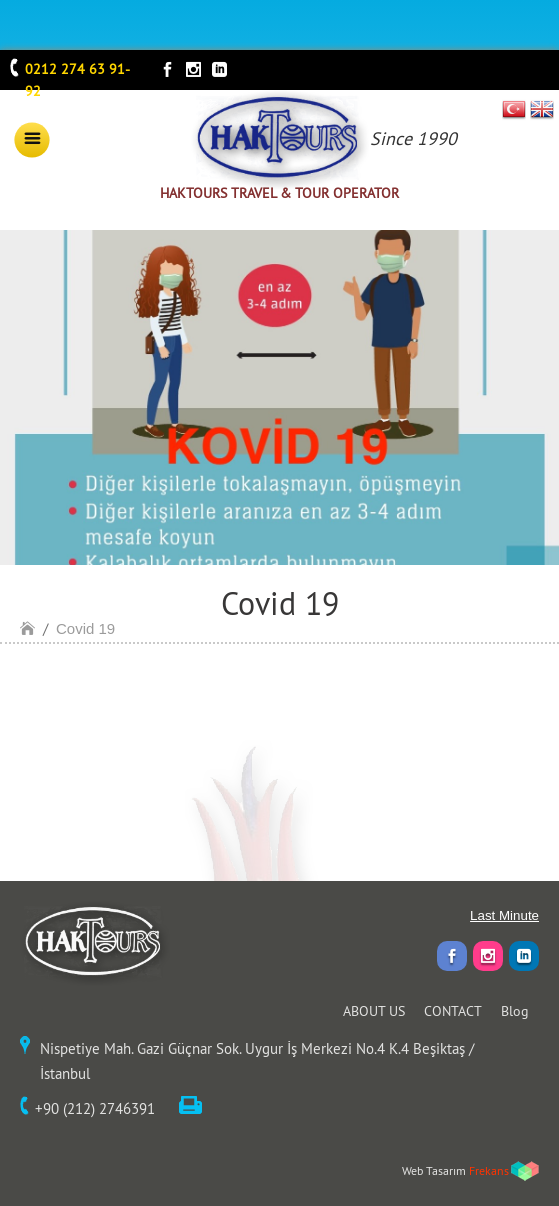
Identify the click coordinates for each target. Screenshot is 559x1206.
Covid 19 (85, 628)
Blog (515, 1011)
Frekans (489, 1170)
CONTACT (453, 1011)
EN (542, 109)
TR (514, 109)
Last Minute (504, 915)
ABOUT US (374, 1011)
